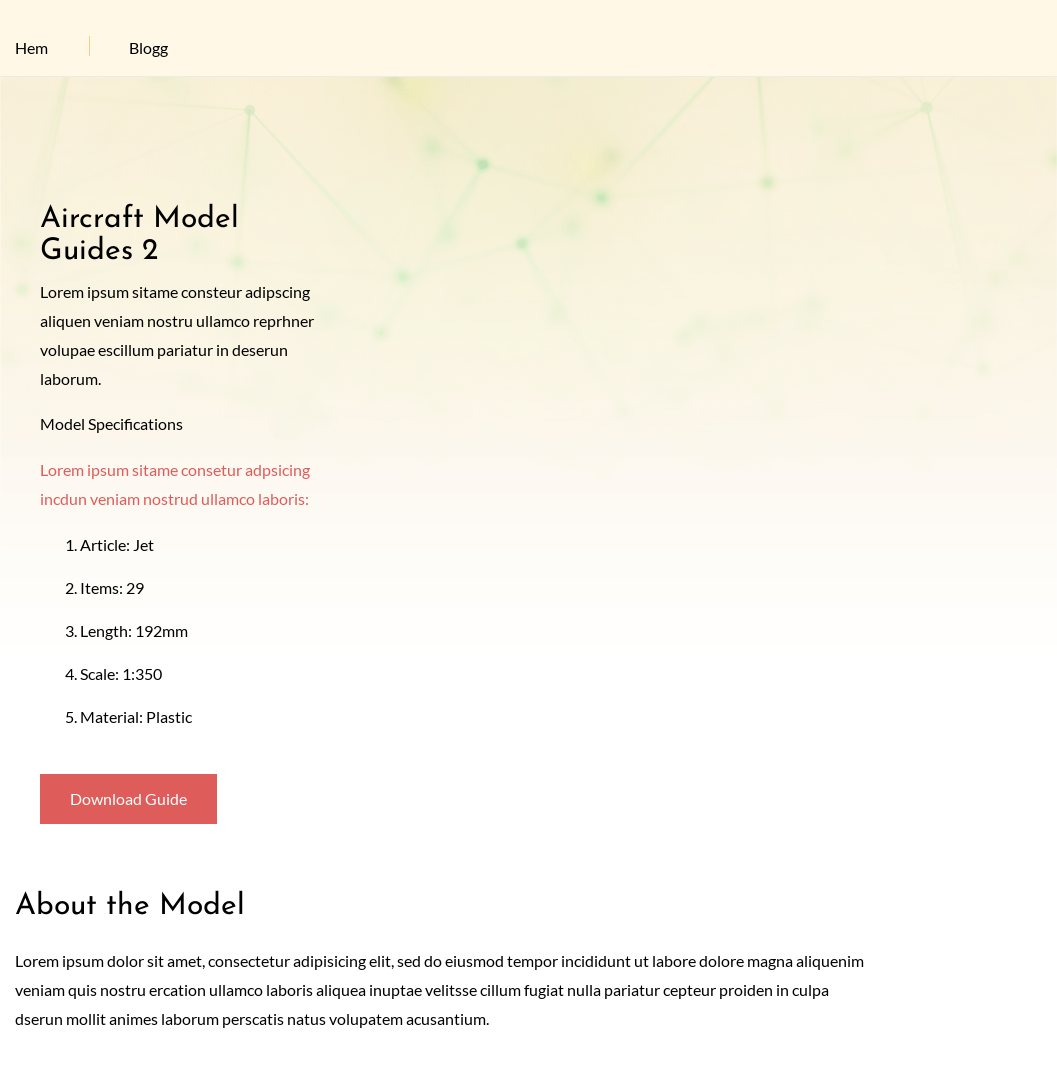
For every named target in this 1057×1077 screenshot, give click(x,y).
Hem (31, 47)
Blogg (148, 47)
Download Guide (128, 798)
